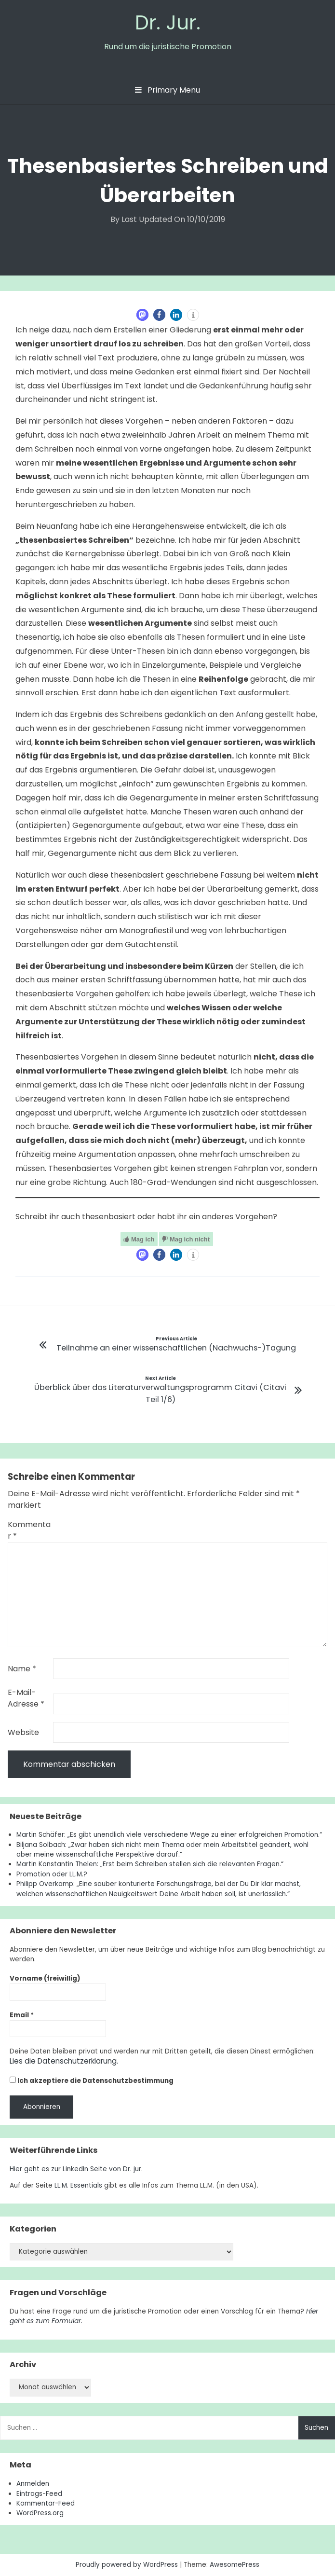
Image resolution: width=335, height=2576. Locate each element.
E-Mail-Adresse (26, 1698)
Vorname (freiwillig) (45, 1978)
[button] (142, 315)
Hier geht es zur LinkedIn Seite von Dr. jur (75, 2168)
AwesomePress (234, 2564)
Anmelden (32, 2483)
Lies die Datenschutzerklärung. (59, 2061)
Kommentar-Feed (45, 2502)
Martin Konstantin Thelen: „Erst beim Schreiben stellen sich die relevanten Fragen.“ (149, 1864)
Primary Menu (167, 90)
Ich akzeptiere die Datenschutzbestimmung (92, 2080)
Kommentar (29, 1530)
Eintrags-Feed (39, 2493)
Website (23, 1732)
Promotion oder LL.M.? (51, 1874)
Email (22, 2015)
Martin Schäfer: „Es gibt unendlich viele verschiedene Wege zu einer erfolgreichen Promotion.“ (169, 1834)
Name (22, 1668)
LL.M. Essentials (78, 2185)
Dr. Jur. (168, 22)
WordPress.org (40, 2512)
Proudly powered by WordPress (128, 2564)
